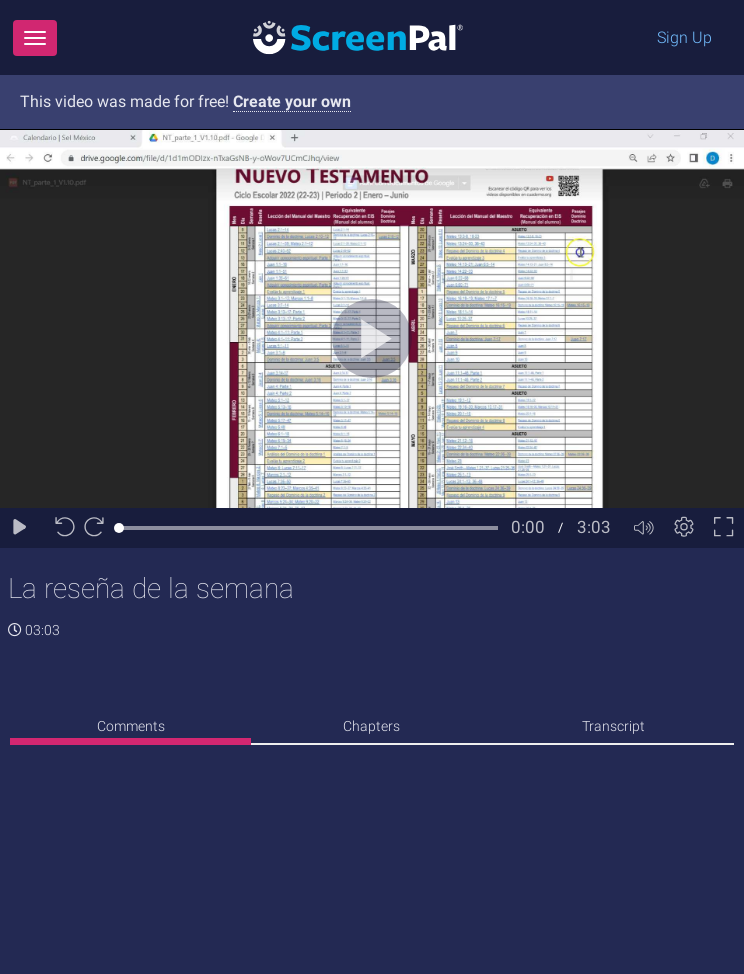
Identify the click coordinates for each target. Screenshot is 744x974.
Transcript (613, 726)
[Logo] (358, 36)
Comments (131, 726)
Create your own (292, 101)
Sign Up (684, 37)
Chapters (371, 726)
